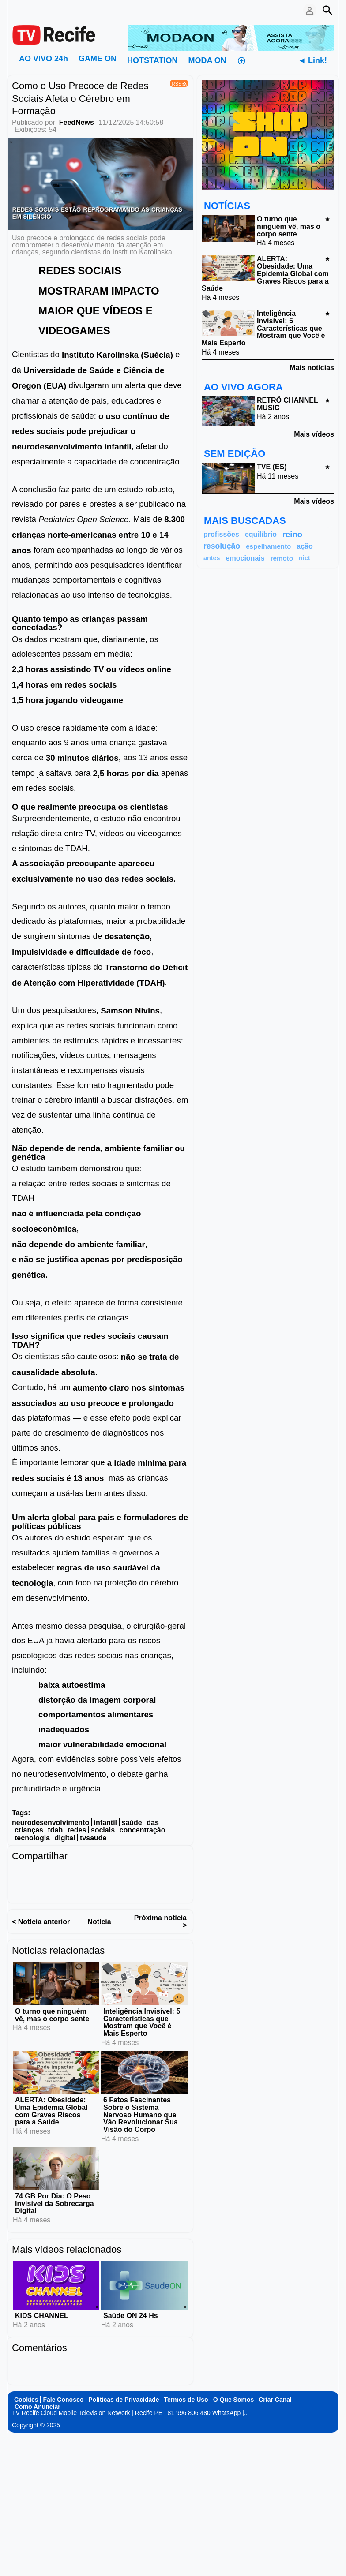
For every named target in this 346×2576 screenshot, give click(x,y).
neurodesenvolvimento (50, 1822)
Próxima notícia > (160, 1921)
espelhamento (268, 546)
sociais (103, 1830)
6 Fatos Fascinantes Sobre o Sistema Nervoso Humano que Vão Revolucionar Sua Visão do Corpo (140, 2114)
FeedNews (76, 122)
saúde (132, 1822)
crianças (29, 1830)
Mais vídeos (314, 434)
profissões (221, 534)
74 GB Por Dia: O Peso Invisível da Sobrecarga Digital (54, 2203)
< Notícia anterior (41, 1921)
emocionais (245, 558)
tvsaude (93, 1837)
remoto (282, 558)
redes (77, 1830)
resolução (221, 546)
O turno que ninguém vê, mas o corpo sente (52, 2015)
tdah (55, 1830)
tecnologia (32, 1837)
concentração (142, 1830)
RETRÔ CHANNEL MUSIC (287, 403)
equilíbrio (261, 534)
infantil (105, 1822)
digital (64, 1837)
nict (304, 557)
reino (292, 534)
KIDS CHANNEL (41, 2315)
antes (211, 557)
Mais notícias (312, 367)
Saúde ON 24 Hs (130, 2315)
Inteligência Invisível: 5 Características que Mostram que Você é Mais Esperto (141, 2022)
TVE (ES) (272, 467)
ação (304, 546)
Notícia (99, 1921)
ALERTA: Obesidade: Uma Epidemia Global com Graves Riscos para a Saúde (51, 2111)
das (153, 1822)
